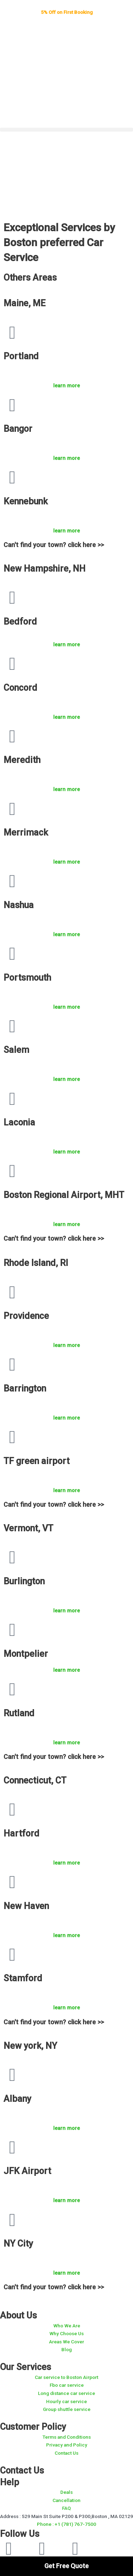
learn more (66, 385)
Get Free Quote (66, 2566)
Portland (21, 356)
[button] (66, 130)
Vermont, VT (28, 1528)
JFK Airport (27, 2171)
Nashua (19, 905)
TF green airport (37, 1461)
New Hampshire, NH (44, 568)
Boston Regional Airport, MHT (64, 1195)
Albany (17, 2099)
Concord (20, 688)
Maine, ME (24, 303)
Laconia (19, 1122)
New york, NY (30, 2046)
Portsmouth (27, 977)
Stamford (23, 1978)
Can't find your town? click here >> (54, 544)
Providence (26, 1316)
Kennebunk (26, 501)
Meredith (22, 760)
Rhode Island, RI (36, 1263)
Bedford (20, 621)
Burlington (24, 1581)
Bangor (18, 429)
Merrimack (26, 832)
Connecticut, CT (35, 1780)
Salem (16, 1050)
